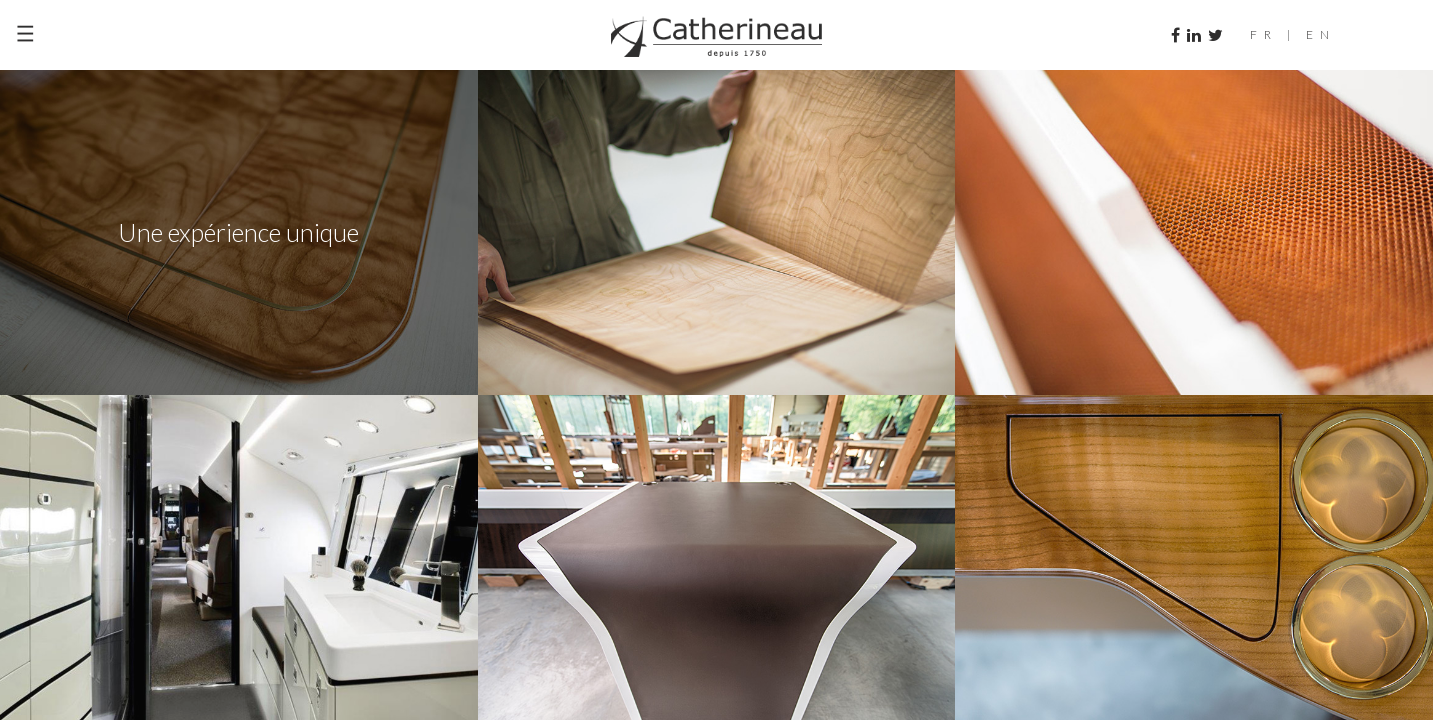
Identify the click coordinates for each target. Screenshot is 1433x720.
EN (1321, 34)
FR (1264, 34)
